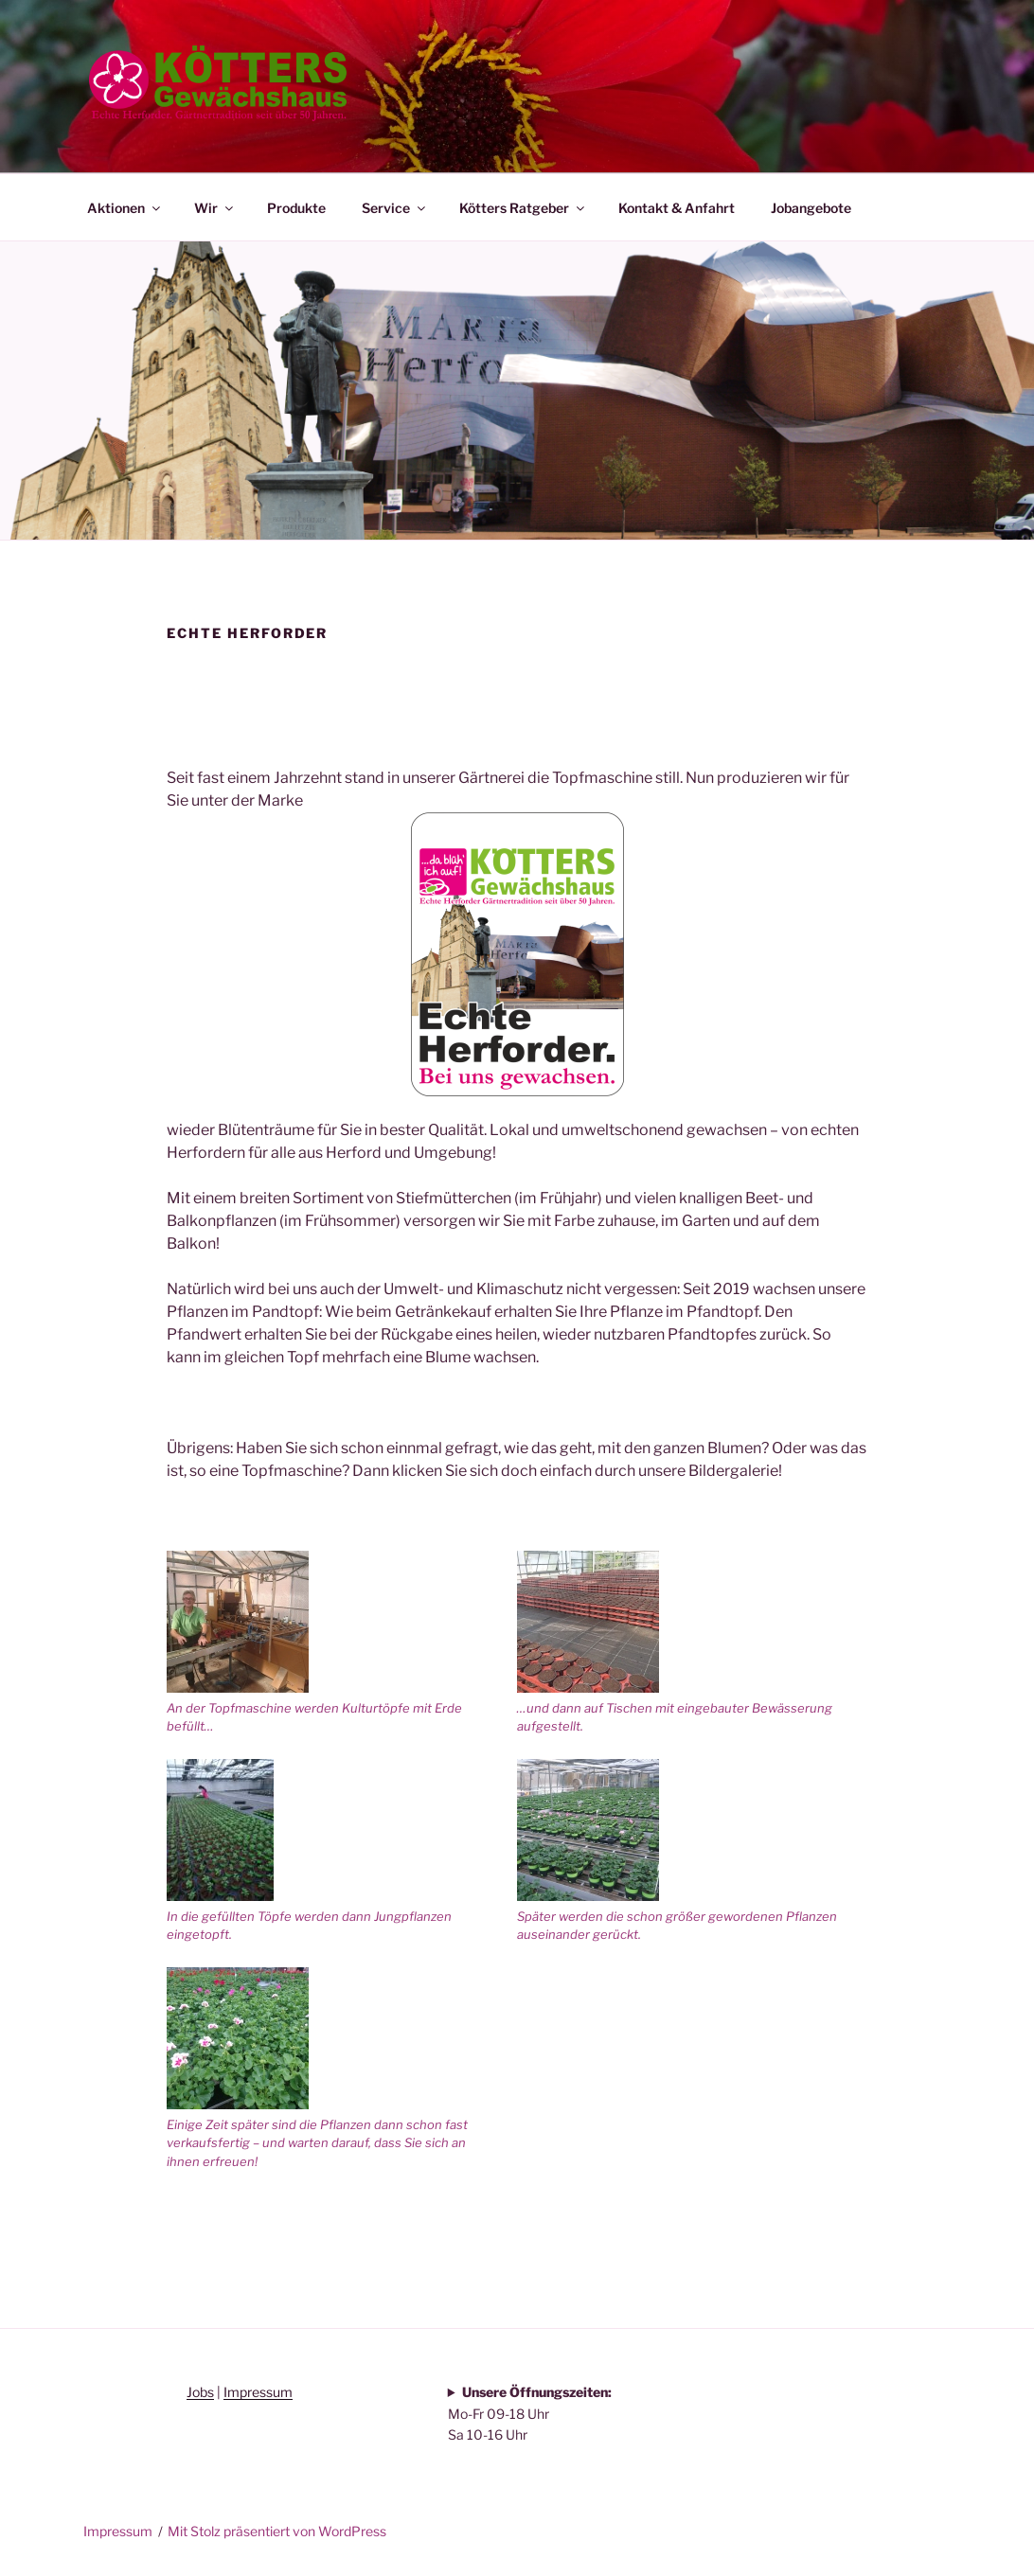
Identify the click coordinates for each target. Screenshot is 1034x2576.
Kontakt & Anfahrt (676, 208)
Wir (215, 208)
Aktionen (125, 208)
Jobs (200, 2392)
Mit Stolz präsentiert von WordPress (277, 2531)
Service (395, 208)
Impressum (258, 2392)
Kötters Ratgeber (523, 208)
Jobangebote (811, 208)
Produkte (296, 208)
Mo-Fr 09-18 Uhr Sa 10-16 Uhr (530, 2413)
